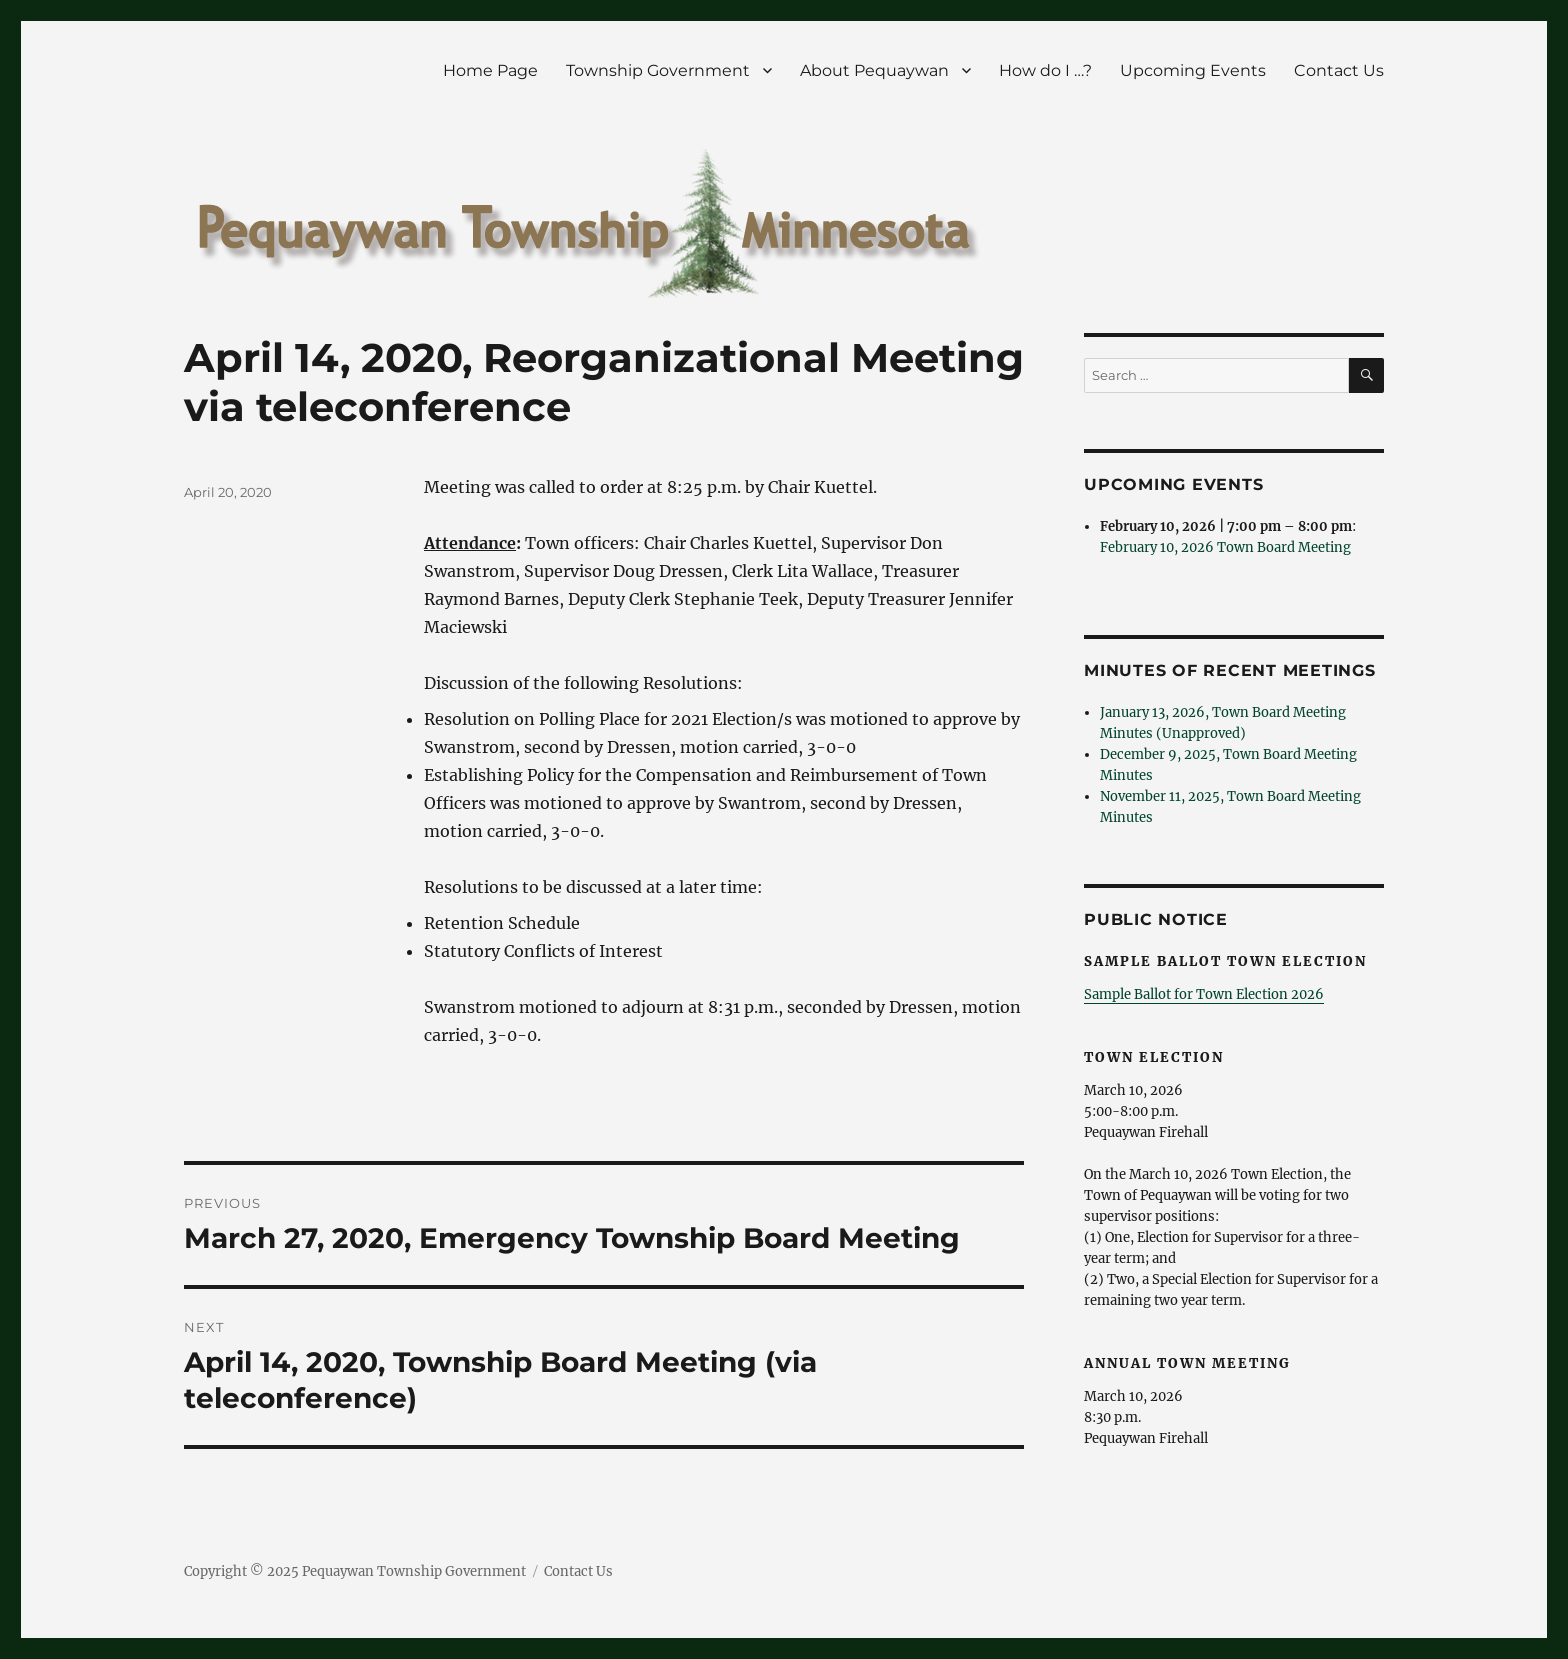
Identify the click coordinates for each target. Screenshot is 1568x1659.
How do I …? (1045, 70)
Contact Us (1339, 70)
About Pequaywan (874, 70)
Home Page (490, 70)
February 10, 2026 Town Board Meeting (1225, 547)
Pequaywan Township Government (414, 1571)
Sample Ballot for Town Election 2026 (1204, 994)
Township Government (658, 70)
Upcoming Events (1193, 70)
